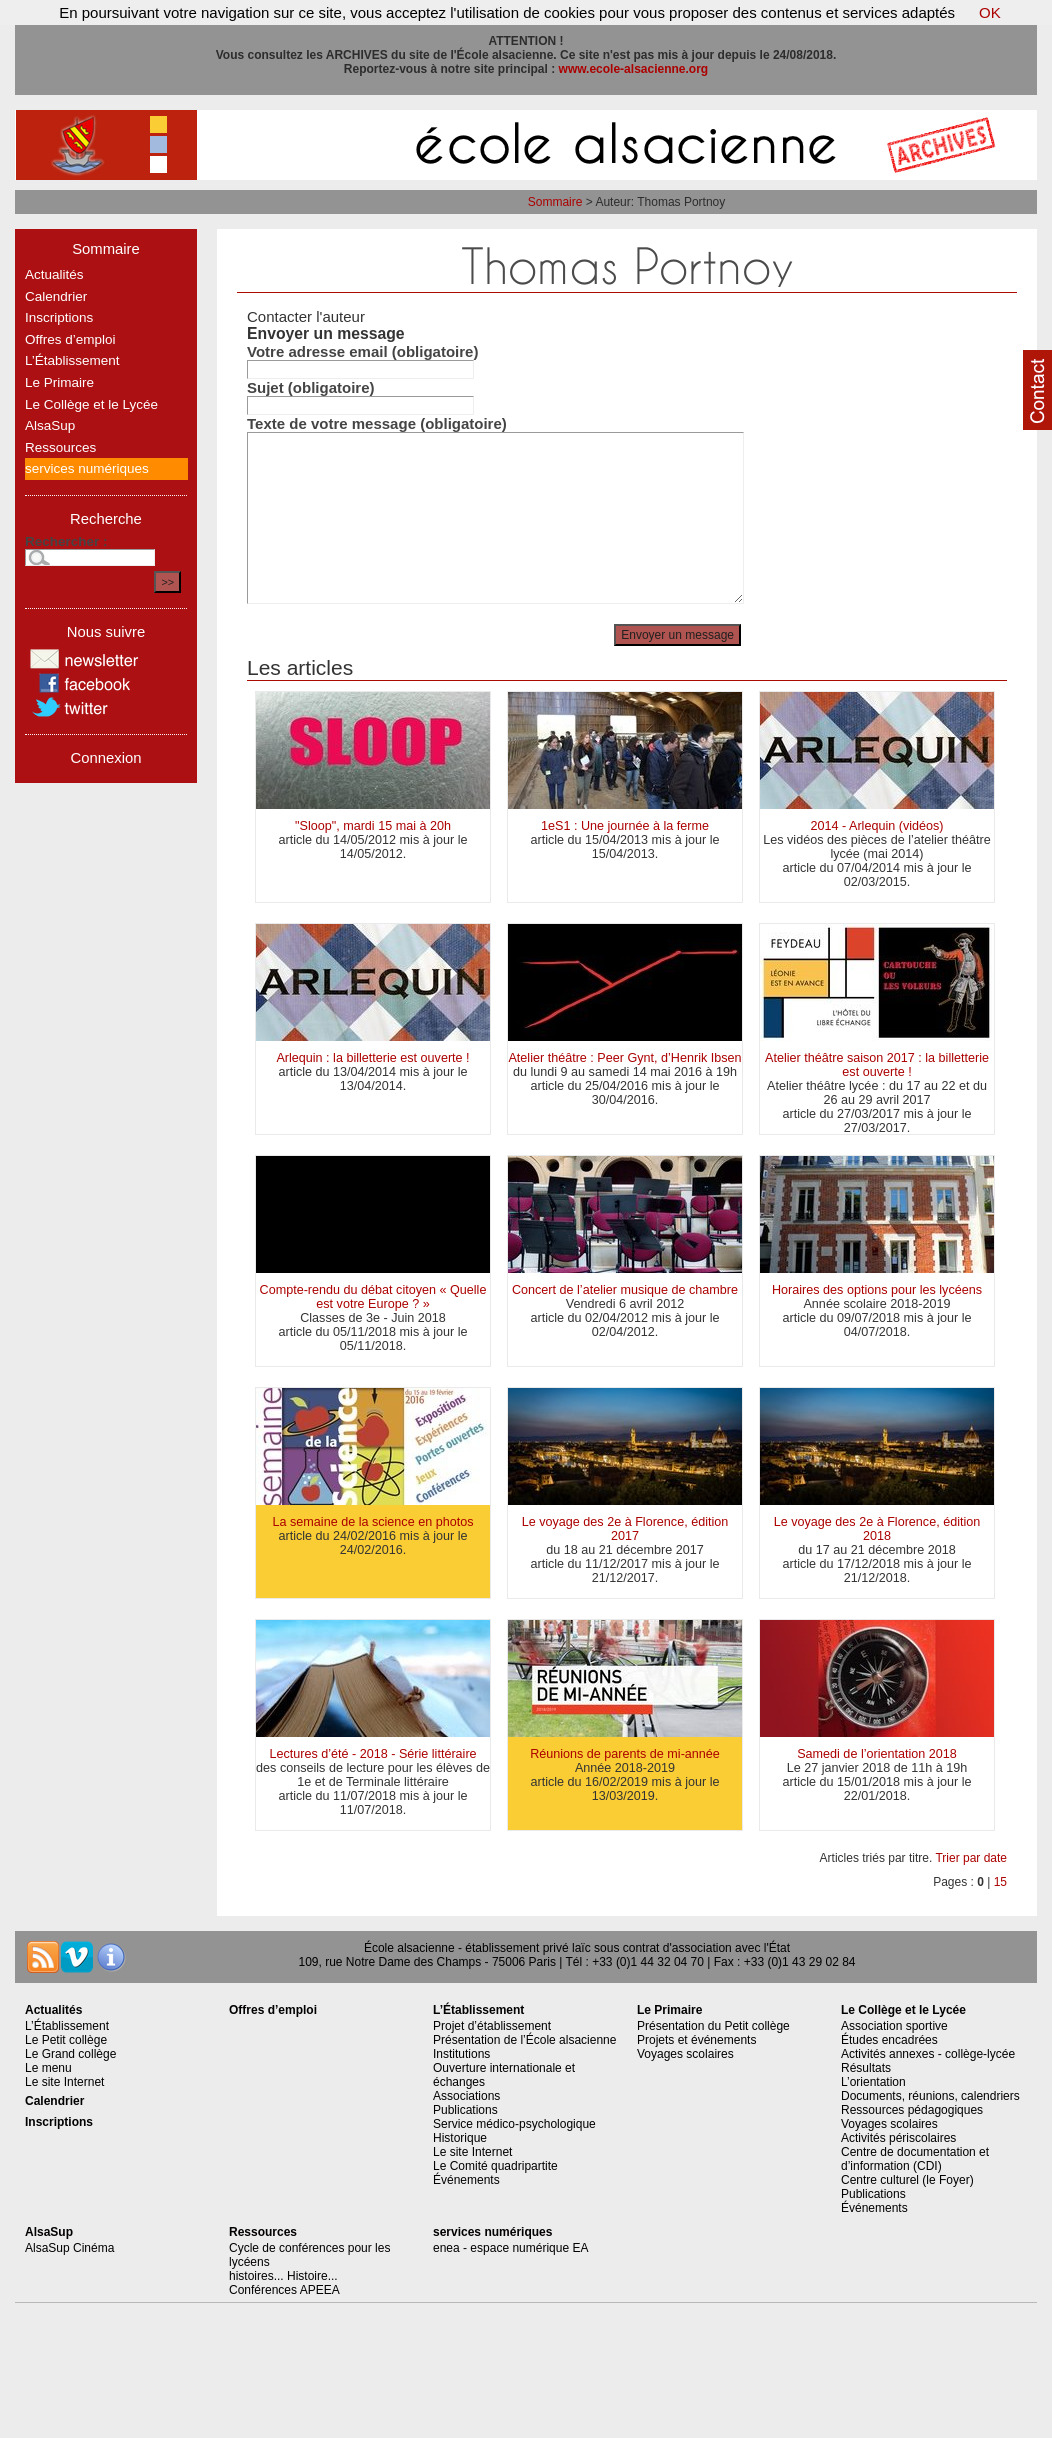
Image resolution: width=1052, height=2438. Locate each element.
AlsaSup (50, 425)
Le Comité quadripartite (495, 2166)
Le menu (48, 2068)
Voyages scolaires (685, 2054)
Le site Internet (64, 2082)
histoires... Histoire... (283, 2276)
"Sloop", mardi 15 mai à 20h (373, 826)
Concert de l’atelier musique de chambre (625, 1290)
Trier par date (971, 1858)
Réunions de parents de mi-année (625, 1754)
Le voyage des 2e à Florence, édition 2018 (877, 1529)
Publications (465, 2110)
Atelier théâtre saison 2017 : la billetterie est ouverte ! (877, 1065)
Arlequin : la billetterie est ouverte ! (372, 1058)
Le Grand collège (70, 2054)
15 (1000, 1882)
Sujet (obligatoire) (311, 387)
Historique (460, 2138)
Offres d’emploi (70, 339)
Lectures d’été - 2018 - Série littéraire (372, 1754)
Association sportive (894, 2026)
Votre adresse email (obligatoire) (362, 351)
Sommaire (555, 202)
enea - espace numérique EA (510, 2248)
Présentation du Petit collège (713, 2026)
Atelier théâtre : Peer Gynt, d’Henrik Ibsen (624, 1058)
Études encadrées (889, 2040)
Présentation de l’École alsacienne (524, 2040)
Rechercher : (66, 541)
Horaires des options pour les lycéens (877, 1290)
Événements (466, 2180)
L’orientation (873, 2082)
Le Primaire (59, 382)
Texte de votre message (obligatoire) (377, 423)
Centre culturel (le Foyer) (907, 2180)
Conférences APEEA (284, 2290)
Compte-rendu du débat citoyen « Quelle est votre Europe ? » (373, 1297)
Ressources (60, 447)
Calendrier (56, 296)
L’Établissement (72, 360)
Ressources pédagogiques (912, 2110)
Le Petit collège (66, 2040)
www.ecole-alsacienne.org (634, 69)
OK (990, 12)
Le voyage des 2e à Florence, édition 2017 (625, 1529)
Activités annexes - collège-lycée (928, 2054)
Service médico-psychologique (514, 2124)
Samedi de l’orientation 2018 (877, 1754)
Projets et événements (696, 2040)
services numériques (87, 468)
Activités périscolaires (898, 2138)
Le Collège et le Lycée (91, 404)
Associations (466, 2096)
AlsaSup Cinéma (69, 2248)
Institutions (461, 2054)
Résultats (866, 2068)
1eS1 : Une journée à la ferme (625, 826)
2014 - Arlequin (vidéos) (876, 826)
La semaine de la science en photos (373, 1522)
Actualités (54, 274)
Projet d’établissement (492, 2026)
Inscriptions (59, 317)
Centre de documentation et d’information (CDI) (915, 2159)
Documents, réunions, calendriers (930, 2096)
